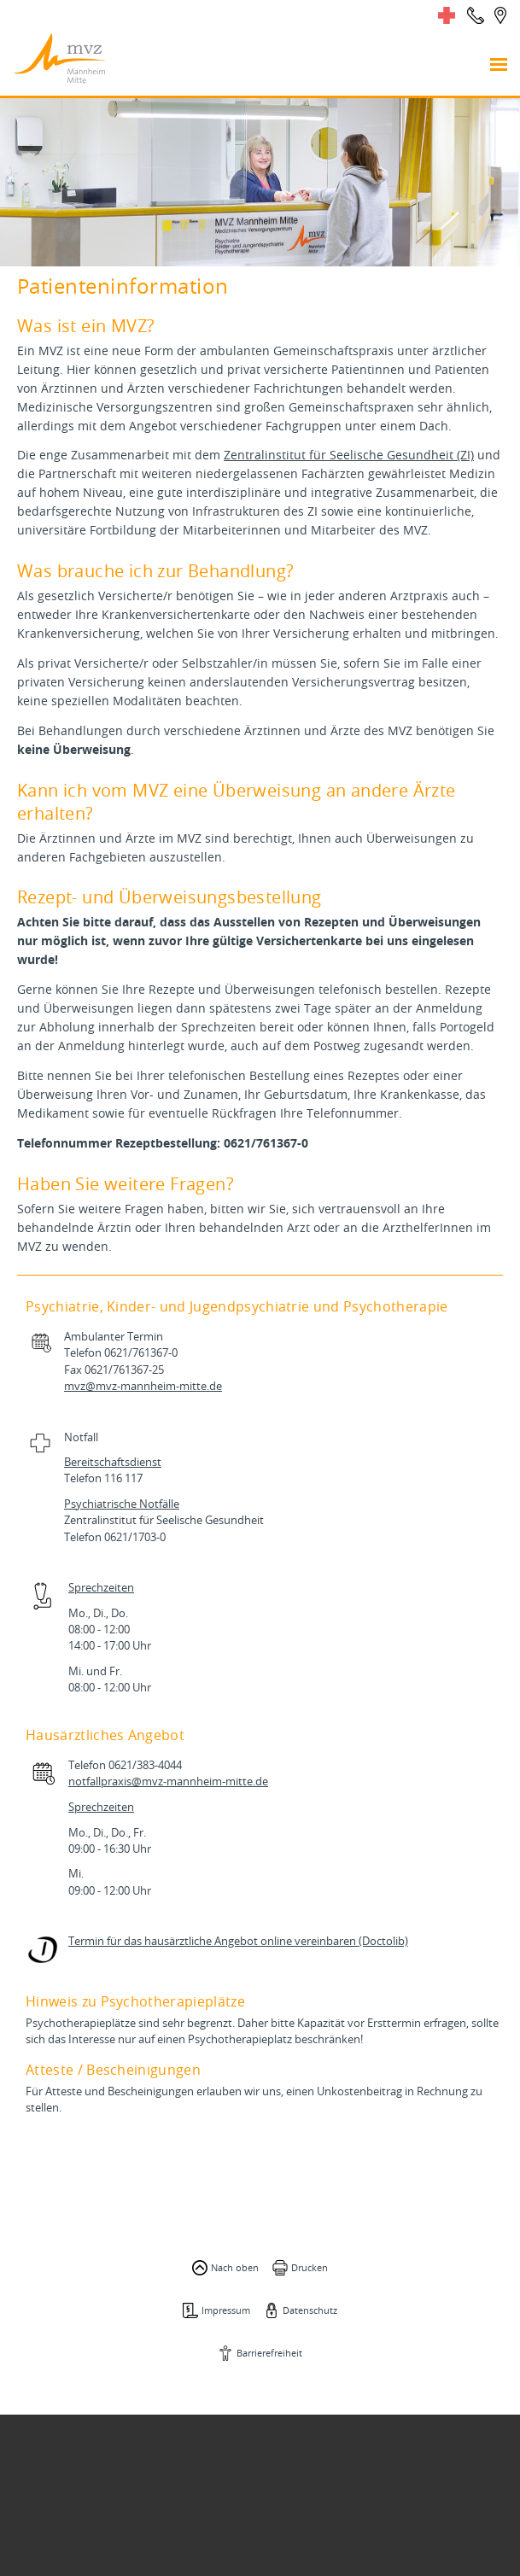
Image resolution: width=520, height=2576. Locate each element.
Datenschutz (310, 2310)
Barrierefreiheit (269, 2352)
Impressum (226, 2310)
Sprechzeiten (101, 1587)
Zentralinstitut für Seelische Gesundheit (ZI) (349, 455)
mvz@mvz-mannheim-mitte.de (143, 1386)
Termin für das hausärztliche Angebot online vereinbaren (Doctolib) (238, 1941)
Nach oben (235, 2267)
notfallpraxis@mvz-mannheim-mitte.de (168, 1781)
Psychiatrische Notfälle (121, 1504)
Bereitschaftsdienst (112, 1462)
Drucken (309, 2267)
